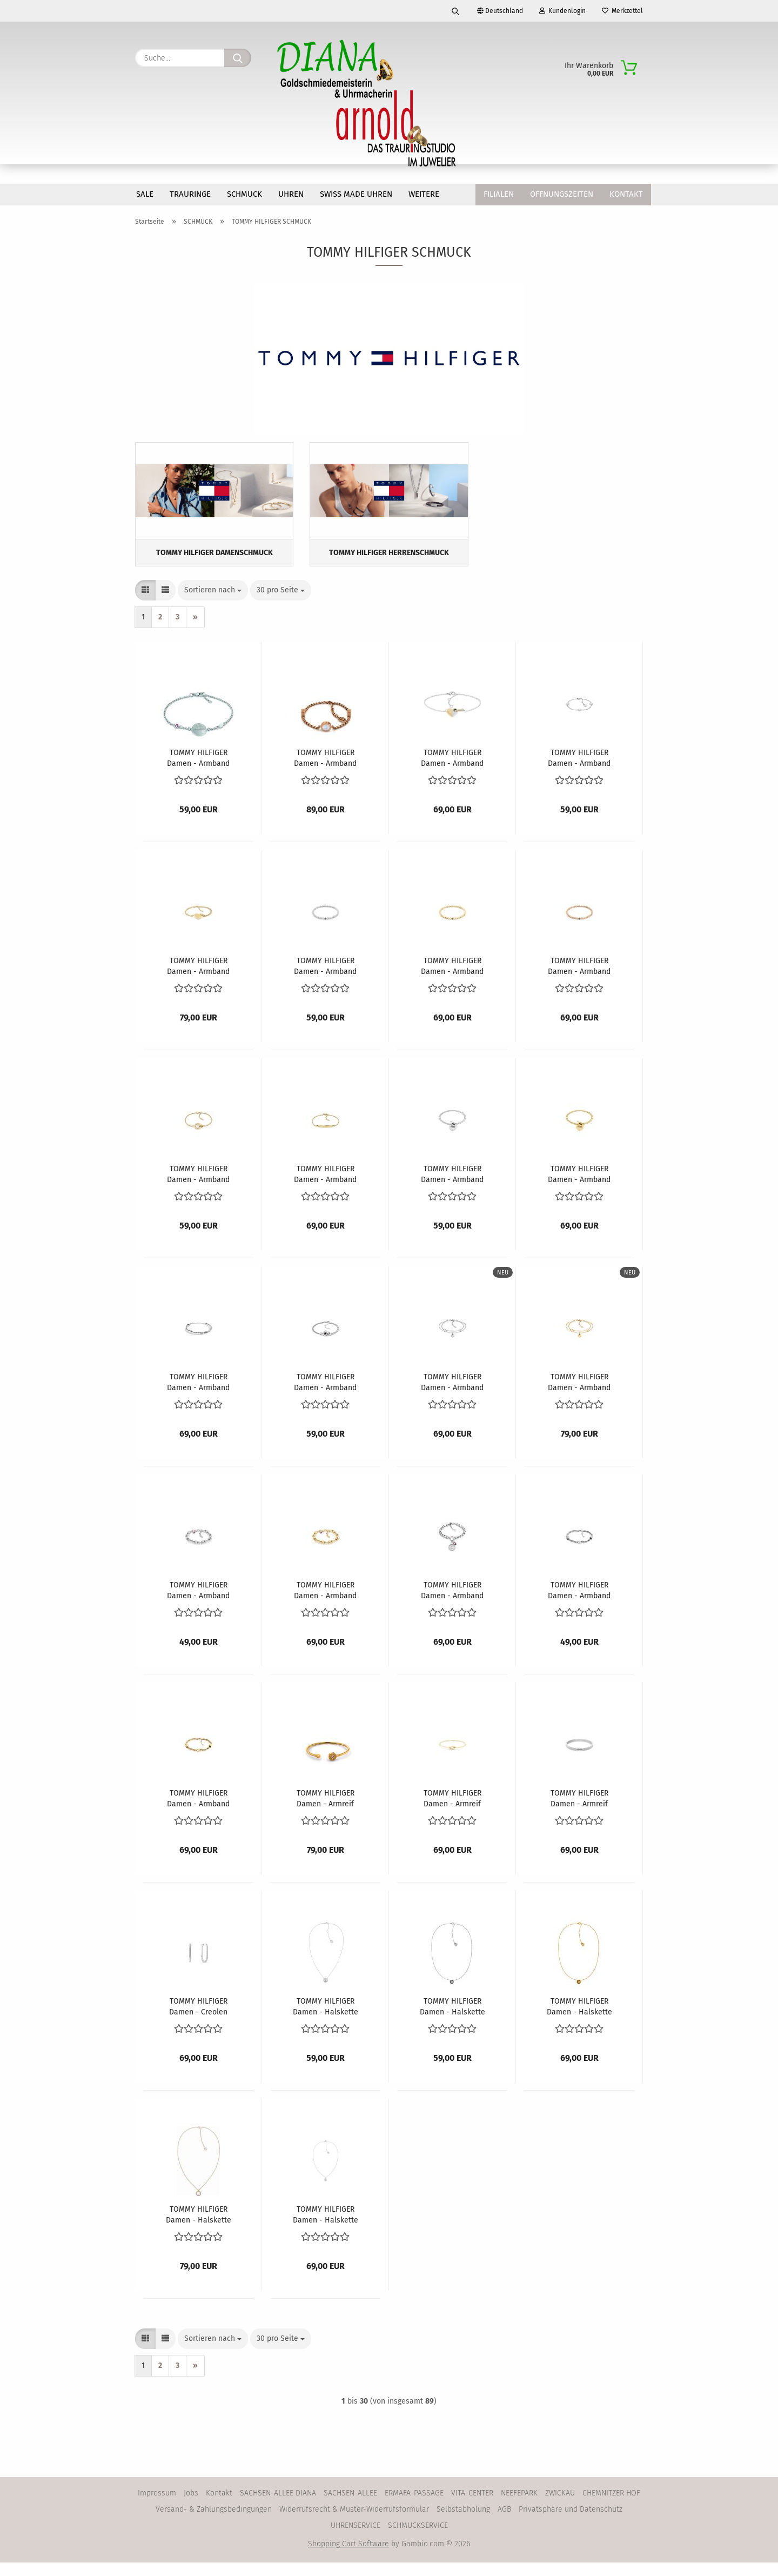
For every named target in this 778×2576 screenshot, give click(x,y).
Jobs (191, 2506)
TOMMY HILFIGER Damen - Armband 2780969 (452, 1187)
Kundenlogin (562, 11)
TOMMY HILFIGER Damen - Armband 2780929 (198, 979)
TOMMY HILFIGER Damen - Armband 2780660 (325, 771)
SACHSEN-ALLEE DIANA (278, 2506)
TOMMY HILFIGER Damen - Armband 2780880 (452, 771)
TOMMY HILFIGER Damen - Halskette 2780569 (579, 2019)
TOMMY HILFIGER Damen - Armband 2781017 (198, 1603)
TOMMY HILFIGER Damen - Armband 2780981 (198, 1395)
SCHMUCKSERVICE (418, 2539)
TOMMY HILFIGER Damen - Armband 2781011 (452, 1395)
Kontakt (626, 194)
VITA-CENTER (472, 2506)
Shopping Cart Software (348, 2557)
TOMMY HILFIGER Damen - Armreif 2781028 (452, 1811)
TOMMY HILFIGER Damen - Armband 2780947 (198, 1187)
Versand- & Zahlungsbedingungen (214, 2522)
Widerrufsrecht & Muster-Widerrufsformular (354, 2522)
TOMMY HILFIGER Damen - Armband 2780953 (325, 1187)
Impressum (157, 2506)
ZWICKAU (560, 2506)
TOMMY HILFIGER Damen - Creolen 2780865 (198, 2019)
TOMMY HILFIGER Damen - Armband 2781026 (198, 1811)
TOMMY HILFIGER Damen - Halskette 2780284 (325, 2019)
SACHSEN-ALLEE (350, 2506)
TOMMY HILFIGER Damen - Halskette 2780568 (452, 2019)
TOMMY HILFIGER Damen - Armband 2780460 (198, 771)
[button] (145, 603)
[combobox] (213, 603)
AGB (504, 2522)
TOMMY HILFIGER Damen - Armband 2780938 (452, 979)
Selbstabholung (463, 2522)
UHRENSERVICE (355, 2539)
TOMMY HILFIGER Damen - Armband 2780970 (579, 1187)
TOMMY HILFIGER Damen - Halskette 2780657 (198, 2227)
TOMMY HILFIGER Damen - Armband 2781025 (579, 1603)
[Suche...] (237, 58)
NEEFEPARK (519, 2506)
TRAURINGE (190, 194)
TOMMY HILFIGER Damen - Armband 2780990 (325, 1395)
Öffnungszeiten (561, 194)
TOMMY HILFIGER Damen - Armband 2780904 (579, 771)
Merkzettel (622, 11)
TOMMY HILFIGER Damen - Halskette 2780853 (325, 2227)
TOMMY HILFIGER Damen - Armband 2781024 (452, 1603)
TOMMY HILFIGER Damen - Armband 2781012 (579, 1395)
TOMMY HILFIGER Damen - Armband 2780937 (325, 979)
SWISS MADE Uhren (356, 194)
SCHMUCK (244, 194)
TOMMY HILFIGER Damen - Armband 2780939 (579, 979)
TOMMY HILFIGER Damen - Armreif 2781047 (579, 1811)
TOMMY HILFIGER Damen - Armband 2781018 (325, 1603)
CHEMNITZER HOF (611, 2506)
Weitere (423, 194)
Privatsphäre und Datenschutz (570, 2522)
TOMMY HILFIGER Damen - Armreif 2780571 (325, 1811)
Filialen (499, 194)
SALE (144, 194)
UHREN (291, 194)
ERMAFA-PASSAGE (414, 2506)
